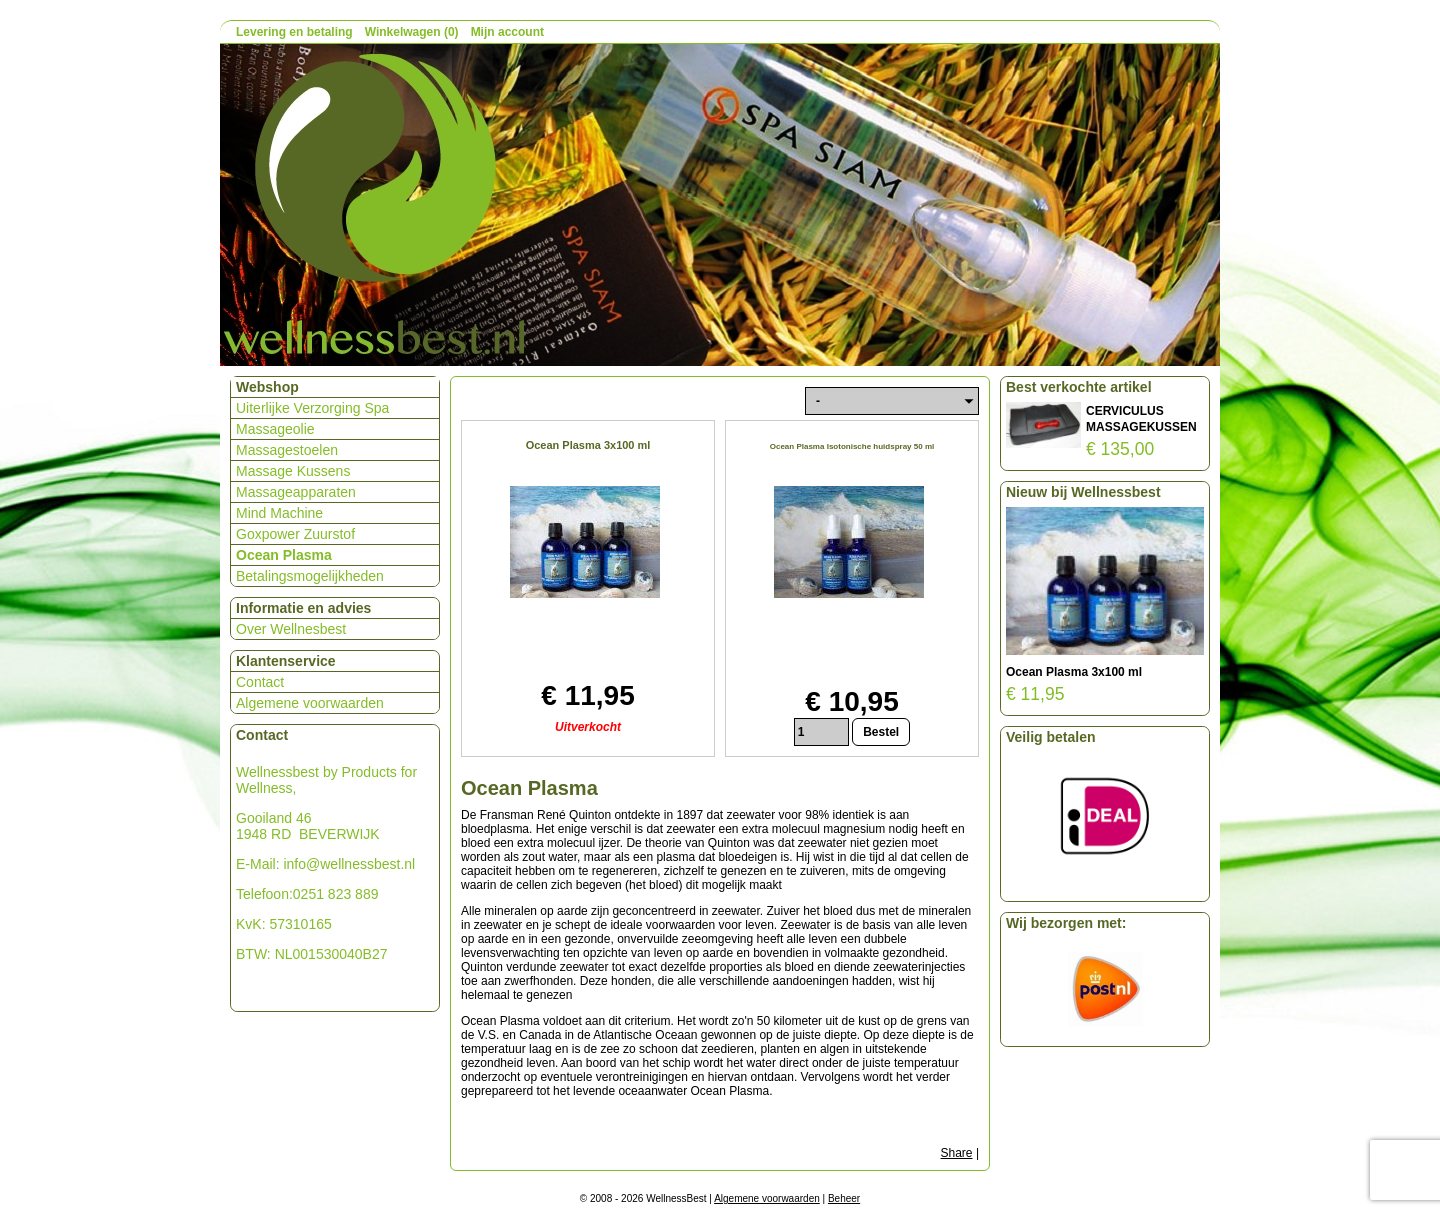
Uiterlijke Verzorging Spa (312, 408)
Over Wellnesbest (291, 629)
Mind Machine (279, 513)
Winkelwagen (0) (412, 32)
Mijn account (507, 32)
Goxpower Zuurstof (295, 534)
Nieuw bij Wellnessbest (1083, 492)
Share (957, 1153)
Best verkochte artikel (1079, 387)
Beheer (844, 1198)
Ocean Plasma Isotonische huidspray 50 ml (852, 446)
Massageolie (275, 429)
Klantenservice (286, 661)
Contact (260, 682)
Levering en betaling (294, 32)
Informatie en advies (303, 608)
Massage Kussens (293, 471)
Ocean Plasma (284, 555)
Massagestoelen (287, 450)
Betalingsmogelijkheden (310, 576)
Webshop (267, 387)
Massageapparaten (296, 492)
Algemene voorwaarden (310, 703)
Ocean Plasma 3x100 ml (588, 445)
